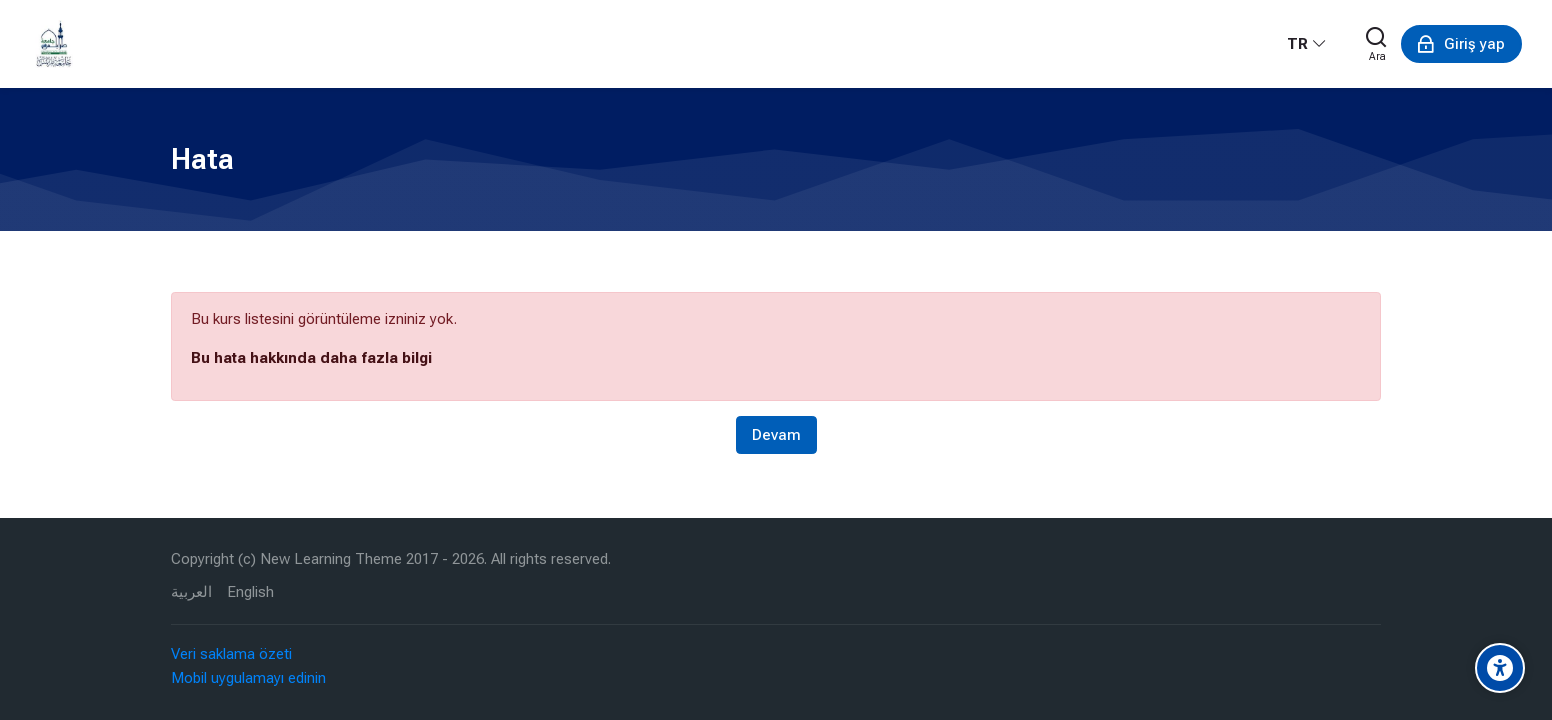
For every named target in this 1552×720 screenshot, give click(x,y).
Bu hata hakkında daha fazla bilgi (311, 358)
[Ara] (1377, 44)
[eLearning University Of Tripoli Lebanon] (54, 44)
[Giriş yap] (1461, 44)
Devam (776, 435)
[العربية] (191, 592)
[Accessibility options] (1500, 668)
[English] (250, 592)
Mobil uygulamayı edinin (248, 678)
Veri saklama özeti (231, 654)
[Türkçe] (1307, 44)
